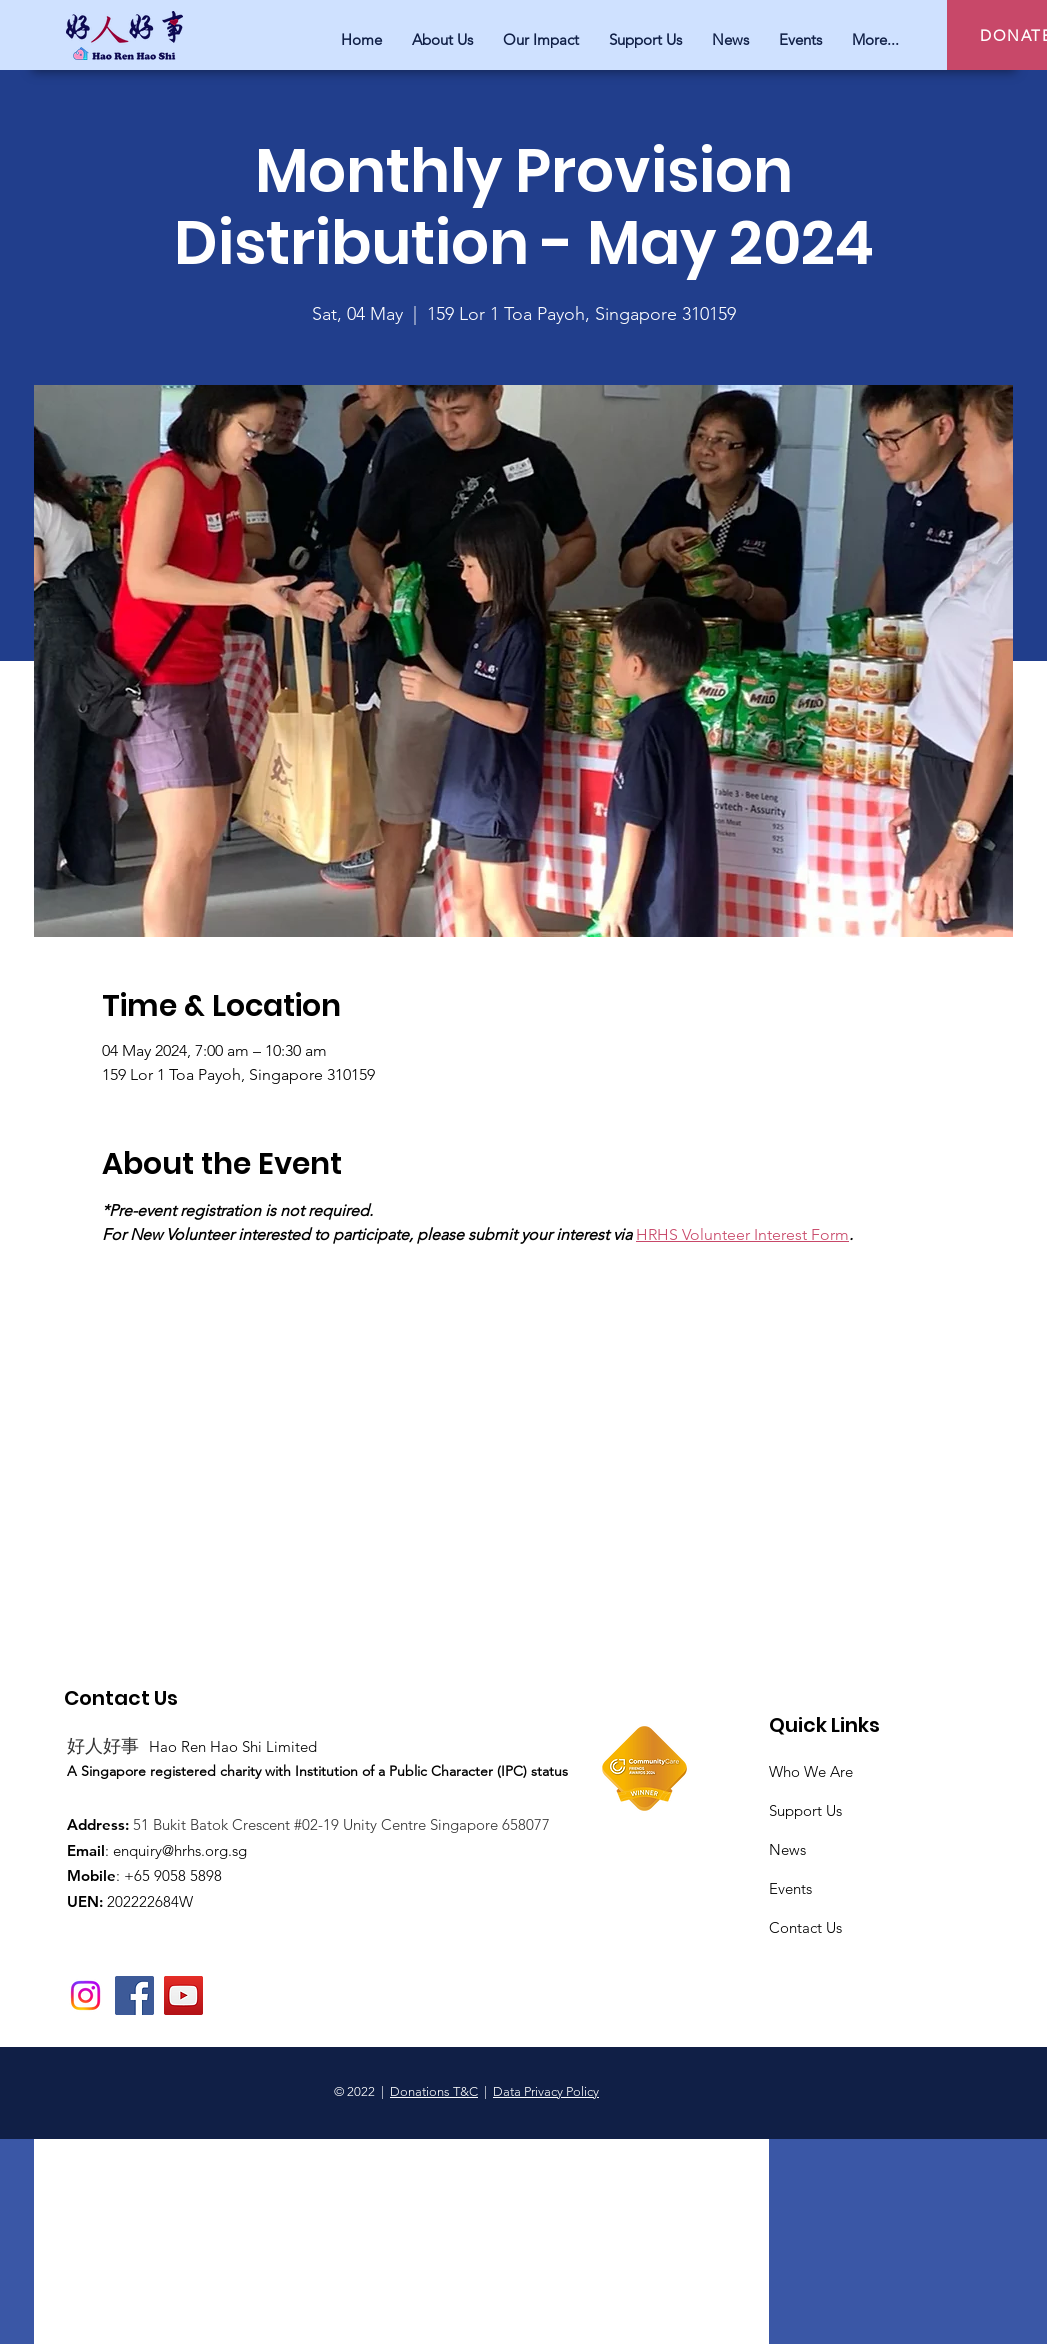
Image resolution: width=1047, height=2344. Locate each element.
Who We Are (811, 1771)
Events (790, 1888)
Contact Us (805, 1927)
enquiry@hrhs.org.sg (180, 1850)
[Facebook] (134, 1995)
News (787, 1849)
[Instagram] (85, 1995)
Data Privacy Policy (546, 2091)
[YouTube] (183, 1995)
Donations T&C (434, 2091)
